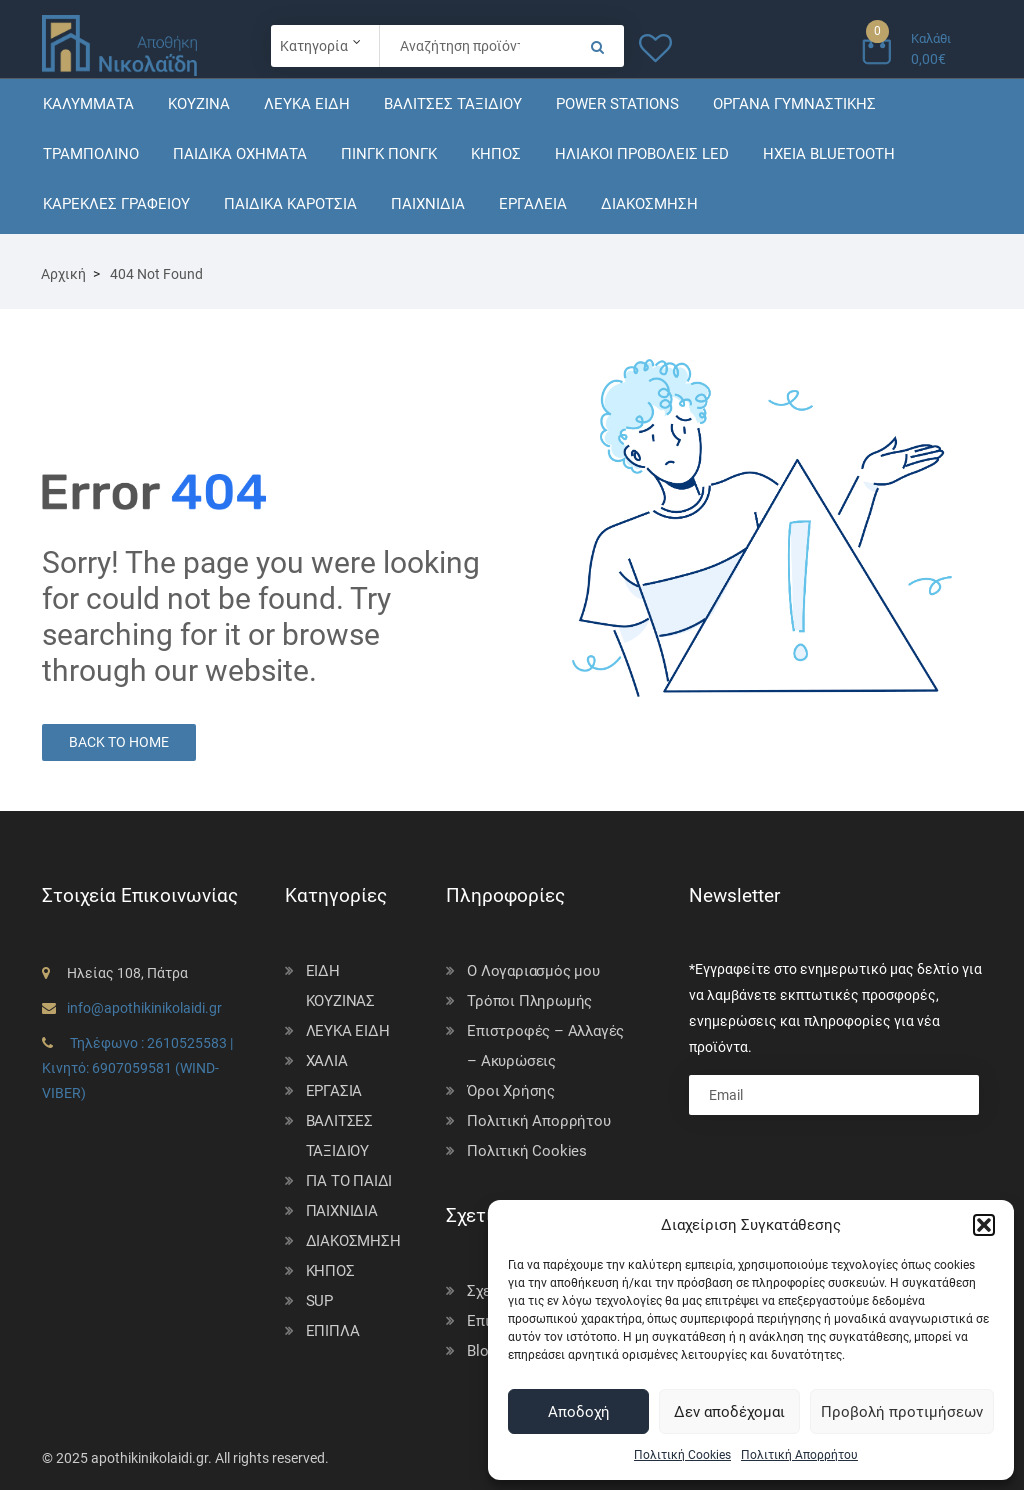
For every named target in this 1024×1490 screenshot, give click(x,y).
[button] (984, 1225)
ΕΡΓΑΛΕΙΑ (533, 204)
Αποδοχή (579, 1412)
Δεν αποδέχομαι (729, 1412)
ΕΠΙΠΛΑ (333, 1331)
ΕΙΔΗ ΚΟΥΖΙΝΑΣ (340, 986)
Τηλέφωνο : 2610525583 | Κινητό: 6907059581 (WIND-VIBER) (137, 1068)
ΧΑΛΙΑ (327, 1061)
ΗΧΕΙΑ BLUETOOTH (829, 154)
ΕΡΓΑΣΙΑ (334, 1091)
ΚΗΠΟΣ (496, 154)
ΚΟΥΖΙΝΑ (199, 104)
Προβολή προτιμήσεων (902, 1412)
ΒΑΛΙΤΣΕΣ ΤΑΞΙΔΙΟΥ (453, 104)
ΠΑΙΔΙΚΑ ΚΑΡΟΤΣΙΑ (290, 204)
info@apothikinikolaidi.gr (144, 1008)
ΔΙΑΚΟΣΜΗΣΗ (649, 204)
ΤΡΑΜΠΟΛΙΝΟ (91, 154)
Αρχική (63, 274)
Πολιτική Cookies (682, 1455)
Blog (481, 1351)
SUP (319, 1301)
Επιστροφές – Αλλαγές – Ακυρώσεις (545, 1046)
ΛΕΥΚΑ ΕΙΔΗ (307, 104)
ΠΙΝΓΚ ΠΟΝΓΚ (389, 154)
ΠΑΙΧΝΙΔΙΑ (428, 204)
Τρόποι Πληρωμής (529, 1001)
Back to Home (119, 742)
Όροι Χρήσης (511, 1091)
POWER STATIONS (617, 104)
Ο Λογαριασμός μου (533, 971)
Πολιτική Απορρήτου (799, 1455)
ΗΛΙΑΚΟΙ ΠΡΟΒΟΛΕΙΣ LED (642, 154)
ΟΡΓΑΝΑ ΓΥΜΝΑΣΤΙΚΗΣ (794, 104)
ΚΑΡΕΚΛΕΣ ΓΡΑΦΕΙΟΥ (116, 204)
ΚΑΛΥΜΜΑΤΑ (88, 104)
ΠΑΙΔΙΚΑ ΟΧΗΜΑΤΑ (240, 154)
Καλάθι (931, 38)
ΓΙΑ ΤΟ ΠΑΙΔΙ (349, 1181)
